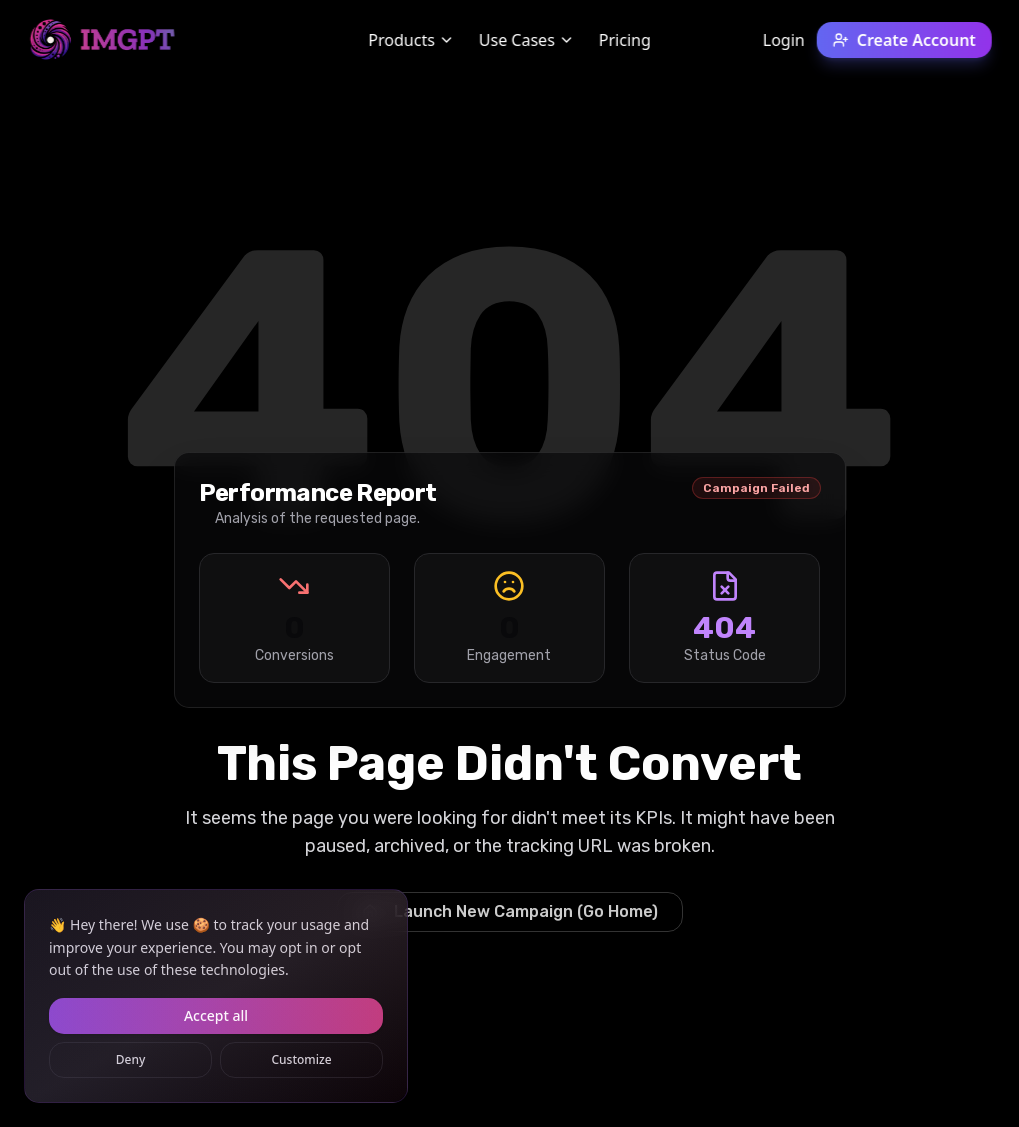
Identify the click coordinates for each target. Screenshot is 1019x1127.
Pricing (625, 40)
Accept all (216, 1015)
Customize (301, 1059)
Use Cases (527, 40)
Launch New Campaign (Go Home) (510, 911)
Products (411, 40)
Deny (131, 1059)
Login (784, 40)
